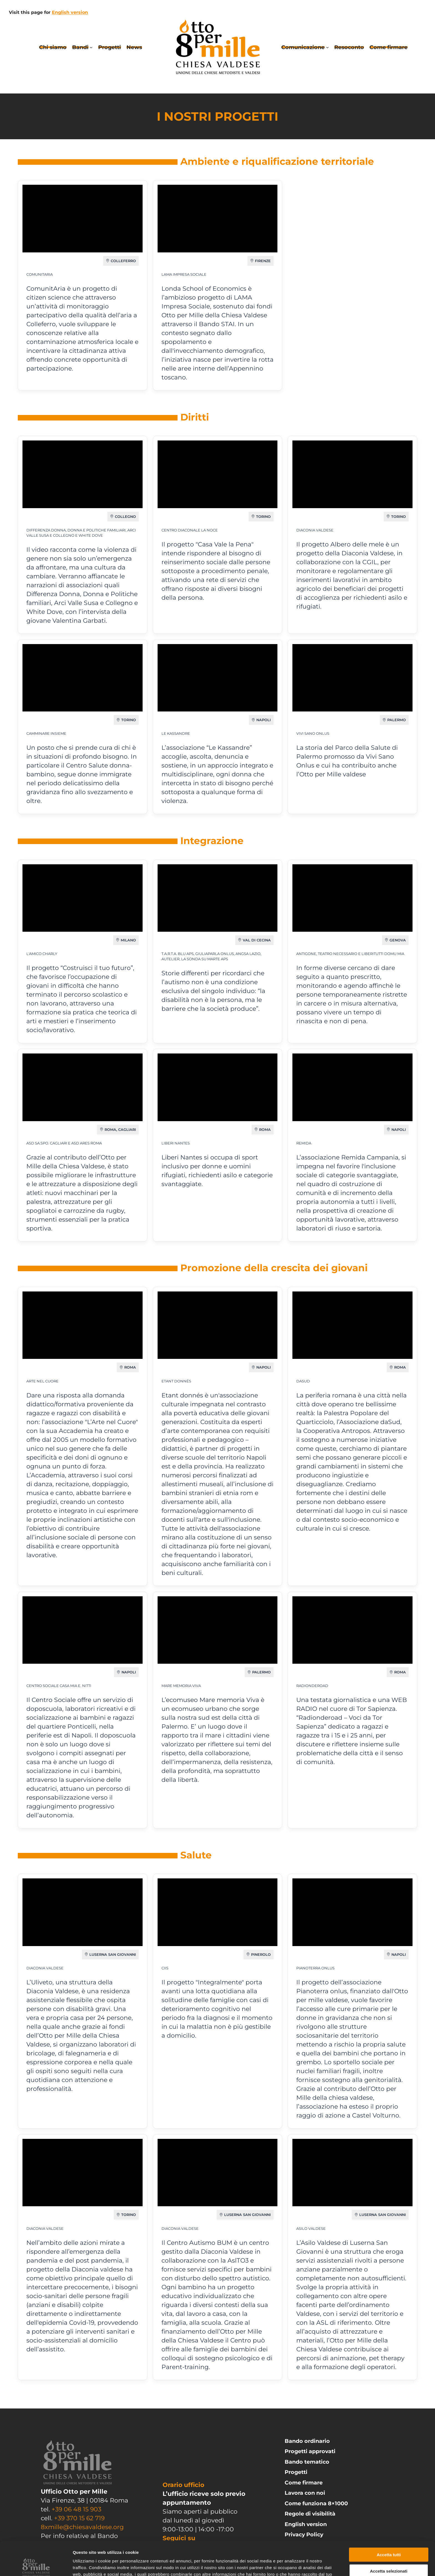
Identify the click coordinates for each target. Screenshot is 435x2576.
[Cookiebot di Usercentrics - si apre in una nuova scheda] (36, 2565)
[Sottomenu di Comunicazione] (327, 47)
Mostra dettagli (292, 2565)
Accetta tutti (389, 2520)
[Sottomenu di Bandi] (91, 47)
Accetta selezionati (388, 2537)
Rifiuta (388, 2553)
